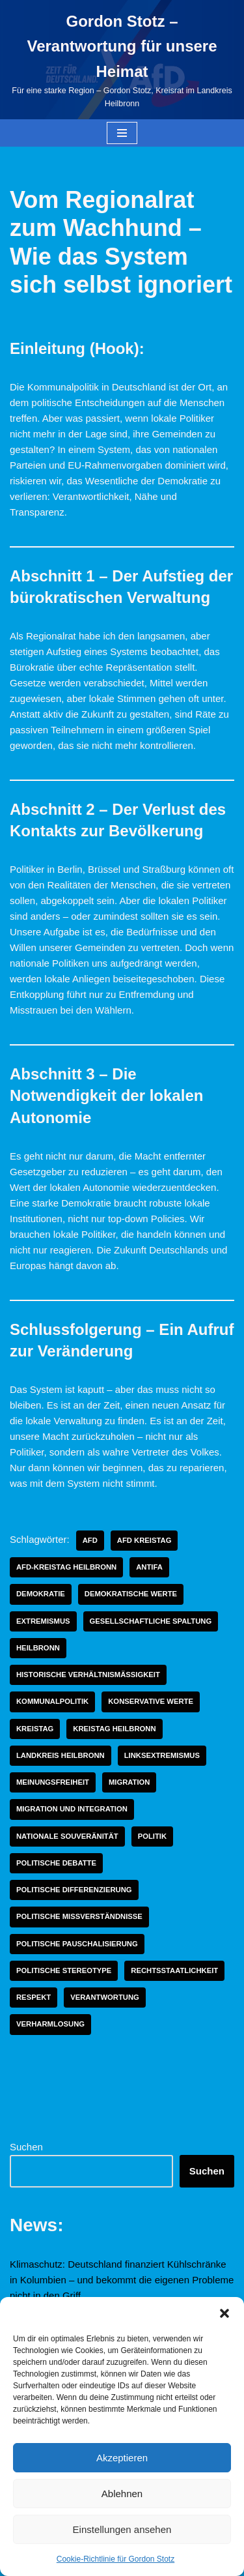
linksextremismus (162, 1755)
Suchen (26, 2146)
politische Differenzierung (74, 1890)
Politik (152, 1836)
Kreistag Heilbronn (114, 1729)
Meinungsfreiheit (52, 1782)
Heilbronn (38, 1648)
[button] (224, 2313)
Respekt (33, 1997)
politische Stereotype (63, 1970)
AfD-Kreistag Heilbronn (66, 1567)
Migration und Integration (72, 1809)
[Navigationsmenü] (122, 133)
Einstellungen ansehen (122, 2529)
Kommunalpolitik (52, 1701)
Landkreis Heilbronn (60, 1755)
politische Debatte (56, 1863)
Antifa (149, 1567)
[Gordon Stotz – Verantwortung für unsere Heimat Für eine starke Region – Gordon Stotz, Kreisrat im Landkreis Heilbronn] (122, 59)
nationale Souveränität (67, 1836)
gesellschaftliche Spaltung (151, 1621)
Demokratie (40, 1594)
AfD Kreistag (144, 1540)
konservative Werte (150, 1701)
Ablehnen (122, 2493)
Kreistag (34, 1729)
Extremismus (43, 1621)
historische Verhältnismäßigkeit (88, 1674)
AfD (90, 1540)
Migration (129, 1782)
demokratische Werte (131, 1594)
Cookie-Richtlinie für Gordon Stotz (115, 2559)
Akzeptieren (122, 2457)
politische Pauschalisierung (77, 1944)
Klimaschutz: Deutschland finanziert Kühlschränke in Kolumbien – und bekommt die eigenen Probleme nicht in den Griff (122, 2280)
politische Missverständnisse (79, 1916)
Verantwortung (104, 1997)
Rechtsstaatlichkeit (174, 1970)
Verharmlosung (50, 2024)
